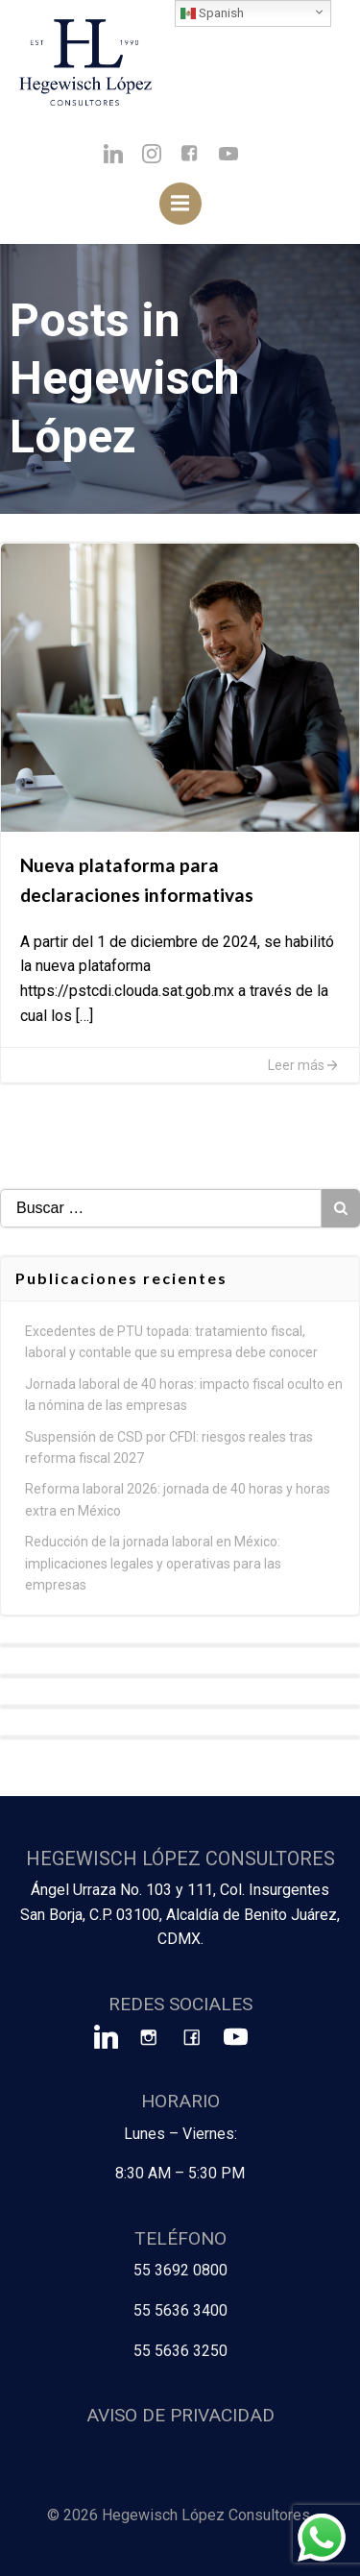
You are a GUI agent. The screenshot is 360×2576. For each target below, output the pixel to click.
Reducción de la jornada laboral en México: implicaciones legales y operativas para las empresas (153, 1563)
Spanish (212, 13)
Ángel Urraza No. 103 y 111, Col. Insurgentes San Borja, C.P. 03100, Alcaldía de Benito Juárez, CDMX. (180, 1914)
